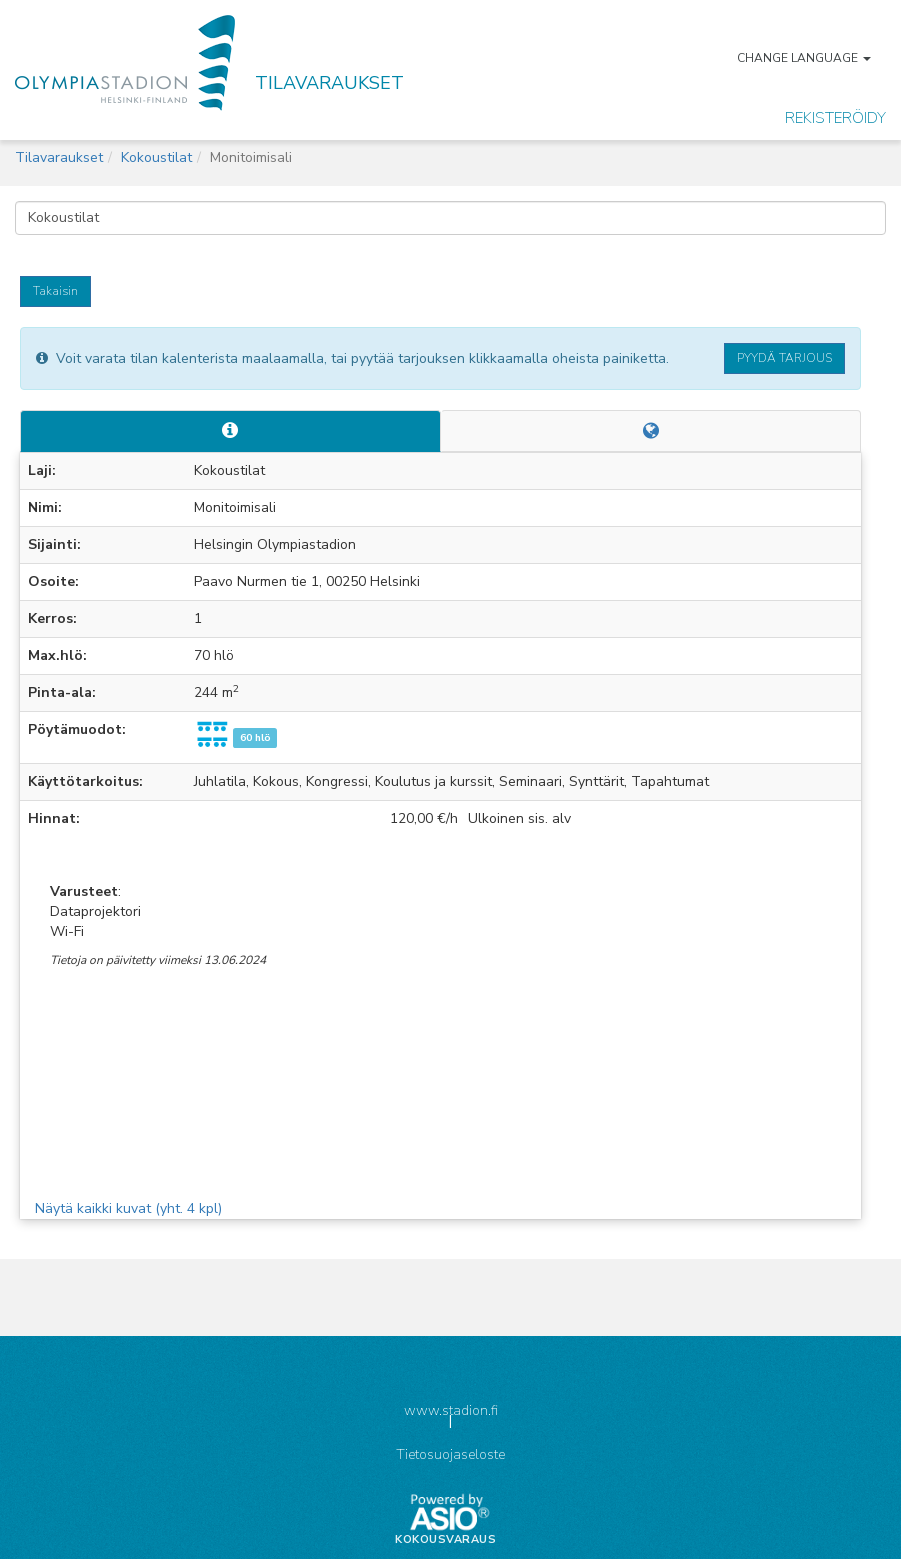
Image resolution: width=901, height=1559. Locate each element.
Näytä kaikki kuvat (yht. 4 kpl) (128, 1208)
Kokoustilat (156, 157)
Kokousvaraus (445, 1540)
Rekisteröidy (835, 118)
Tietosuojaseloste (450, 1455)
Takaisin (55, 291)
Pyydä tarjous (784, 358)
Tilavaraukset (59, 157)
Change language (804, 58)
